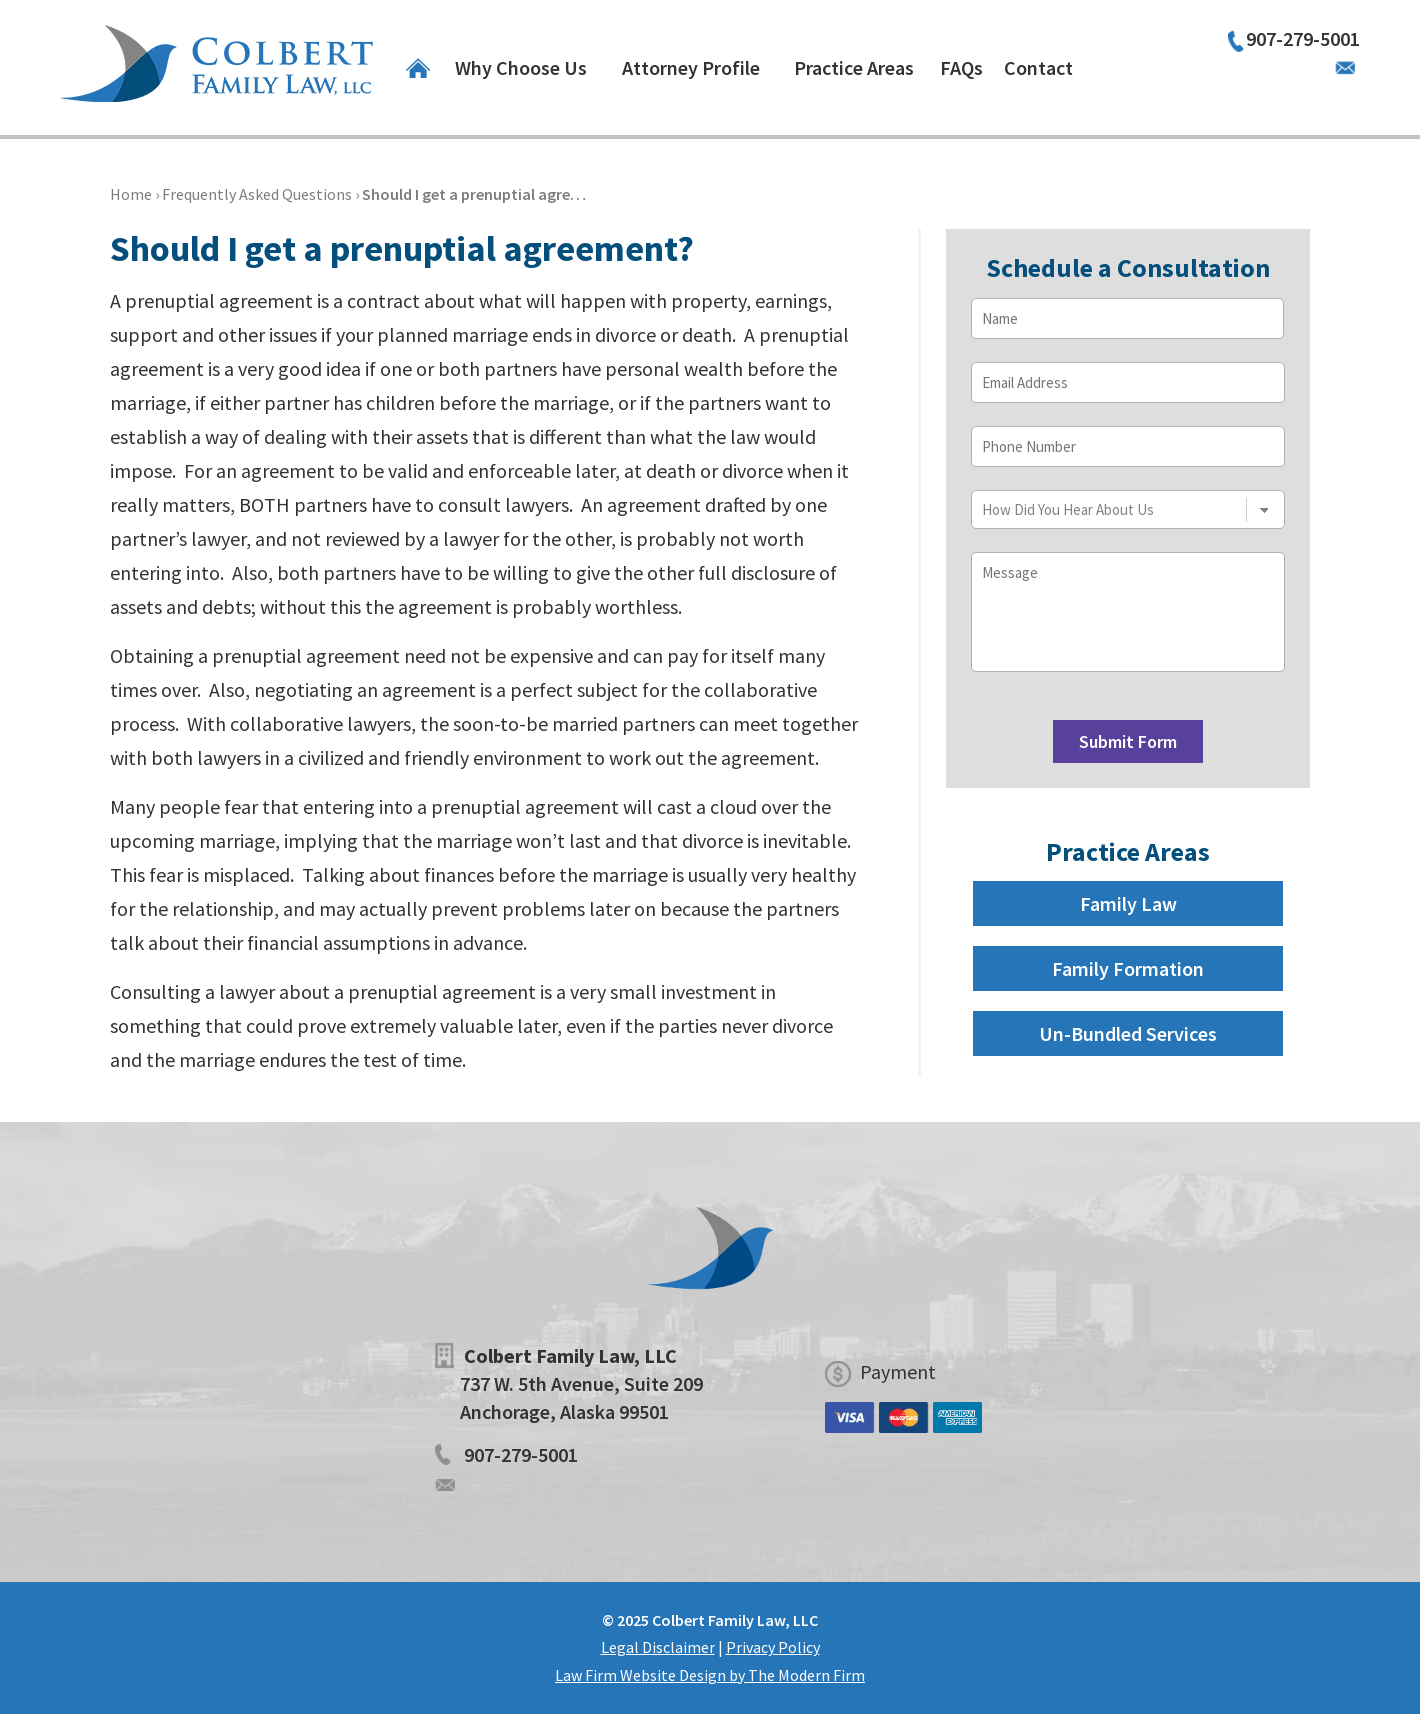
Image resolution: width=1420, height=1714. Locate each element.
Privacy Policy (773, 1647)
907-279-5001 (1303, 38)
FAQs (961, 67)
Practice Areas (854, 67)
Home (418, 68)
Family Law (1128, 903)
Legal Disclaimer (658, 1647)
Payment (898, 1371)
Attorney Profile (691, 67)
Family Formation (1128, 968)
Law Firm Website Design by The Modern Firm (710, 1675)
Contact (1038, 67)
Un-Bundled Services (1128, 1033)
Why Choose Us (521, 67)
